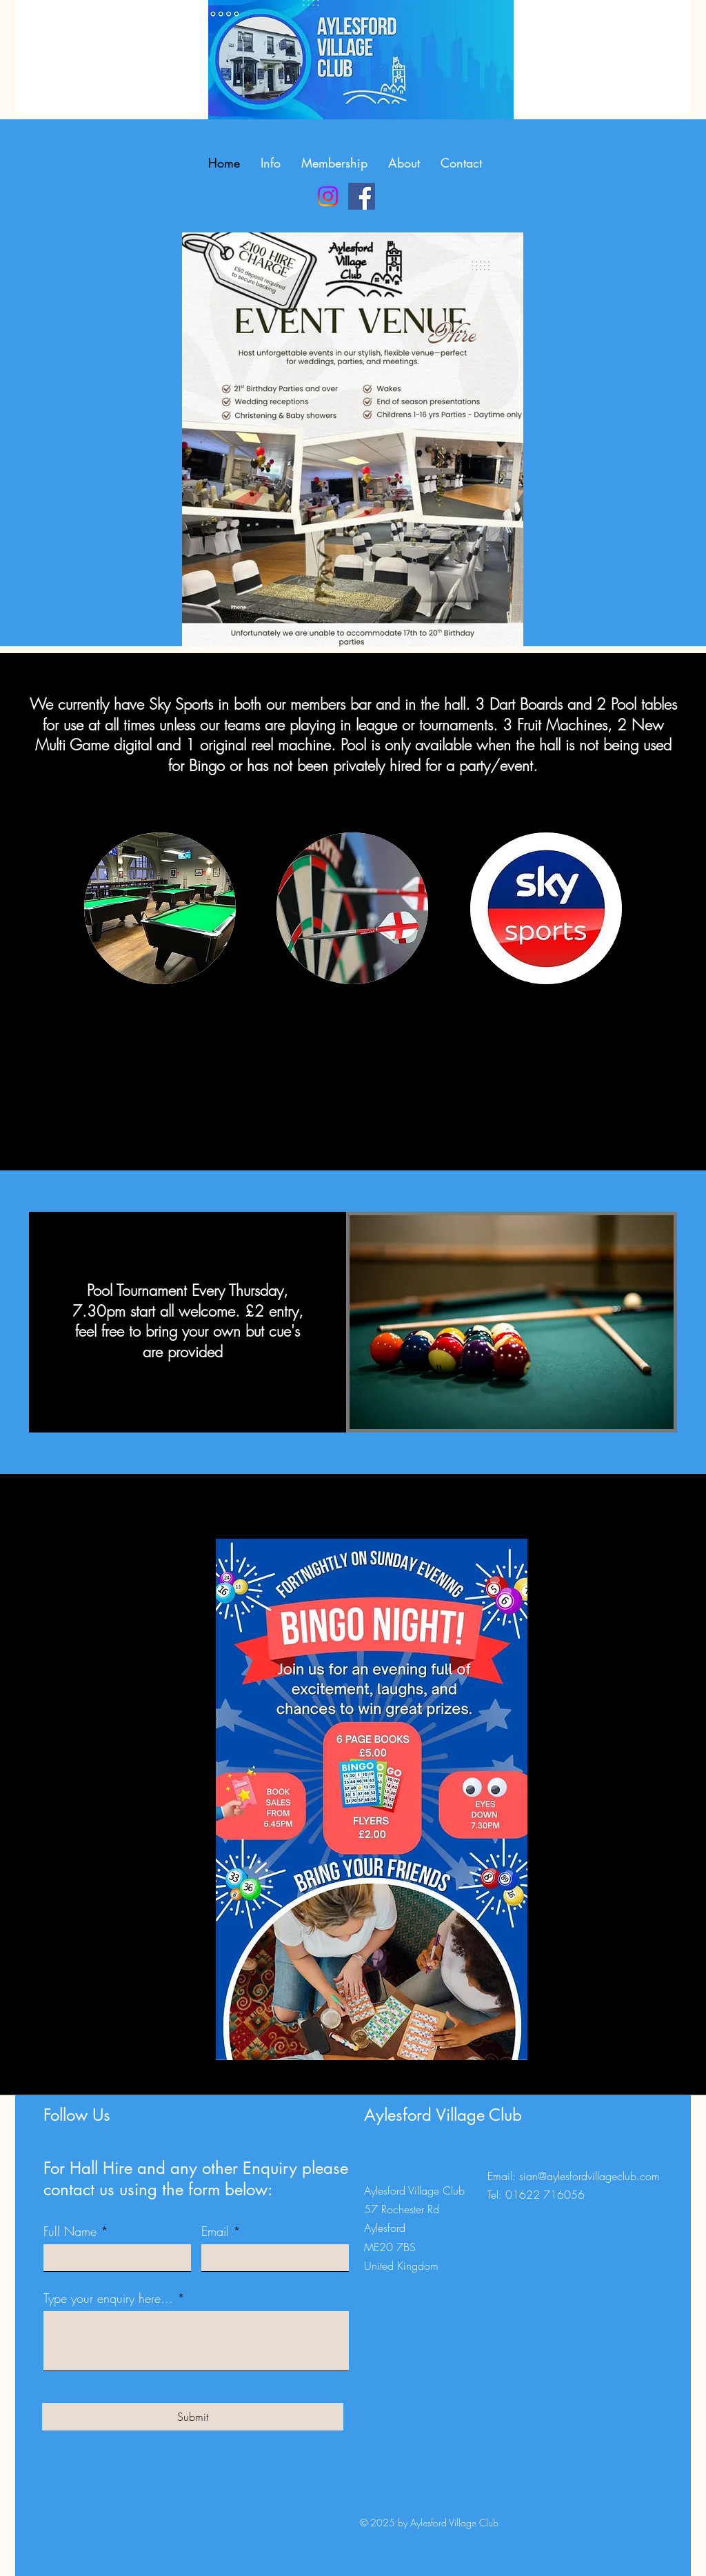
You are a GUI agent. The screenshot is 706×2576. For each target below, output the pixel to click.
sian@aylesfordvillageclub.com (589, 2176)
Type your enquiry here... (108, 2298)
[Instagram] (327, 196)
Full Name (70, 2231)
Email (215, 2231)
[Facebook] (361, 196)
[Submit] (192, 2416)
